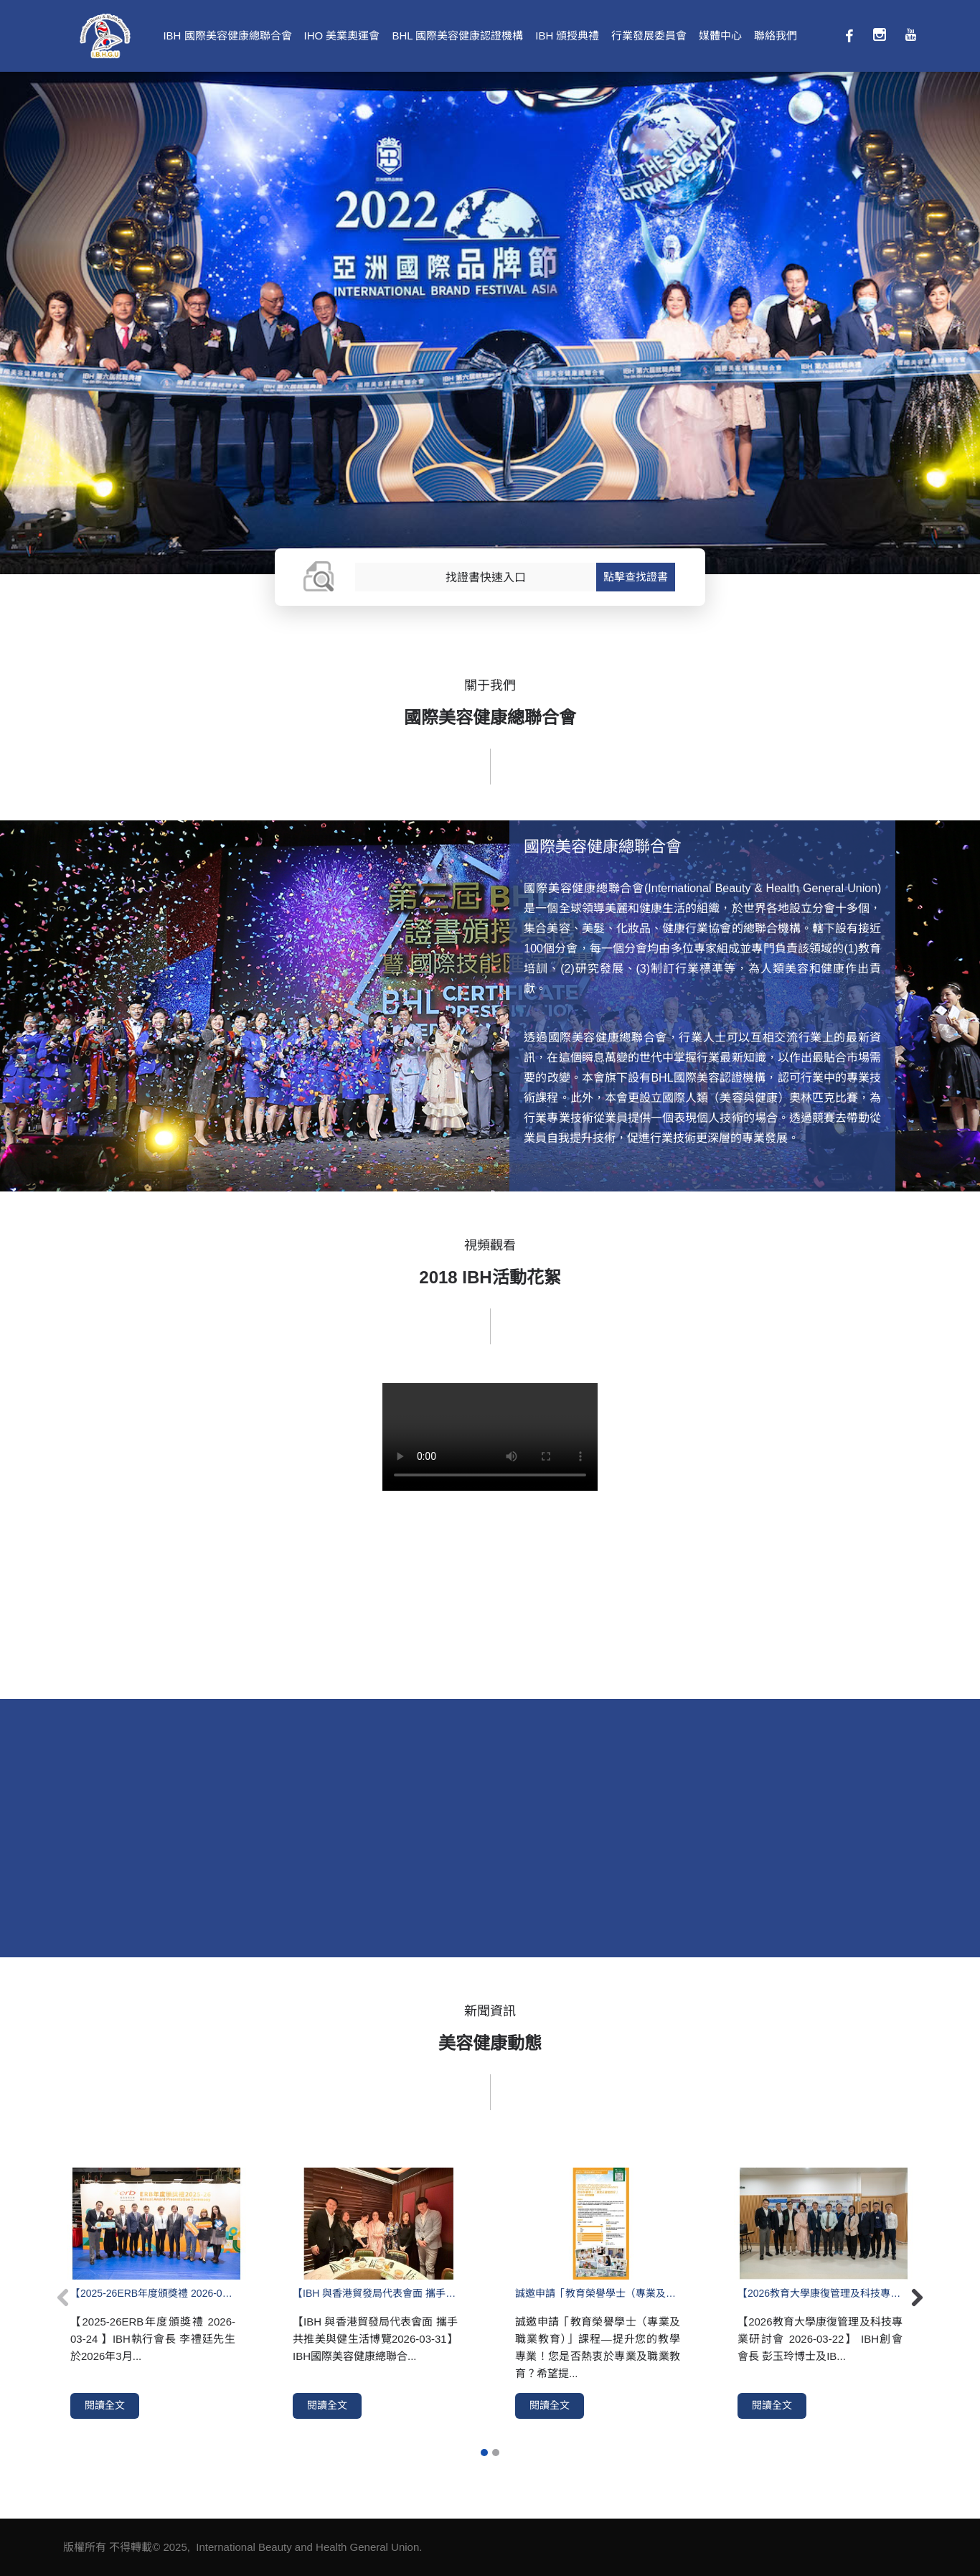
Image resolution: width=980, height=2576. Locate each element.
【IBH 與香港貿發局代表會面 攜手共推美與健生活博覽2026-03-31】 (375, 2293)
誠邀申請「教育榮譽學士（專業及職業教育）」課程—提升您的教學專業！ (597, 2293)
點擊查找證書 (635, 577)
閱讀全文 (105, 2405)
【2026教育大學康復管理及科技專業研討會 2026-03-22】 (820, 2293)
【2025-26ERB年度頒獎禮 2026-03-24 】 (152, 2293)
